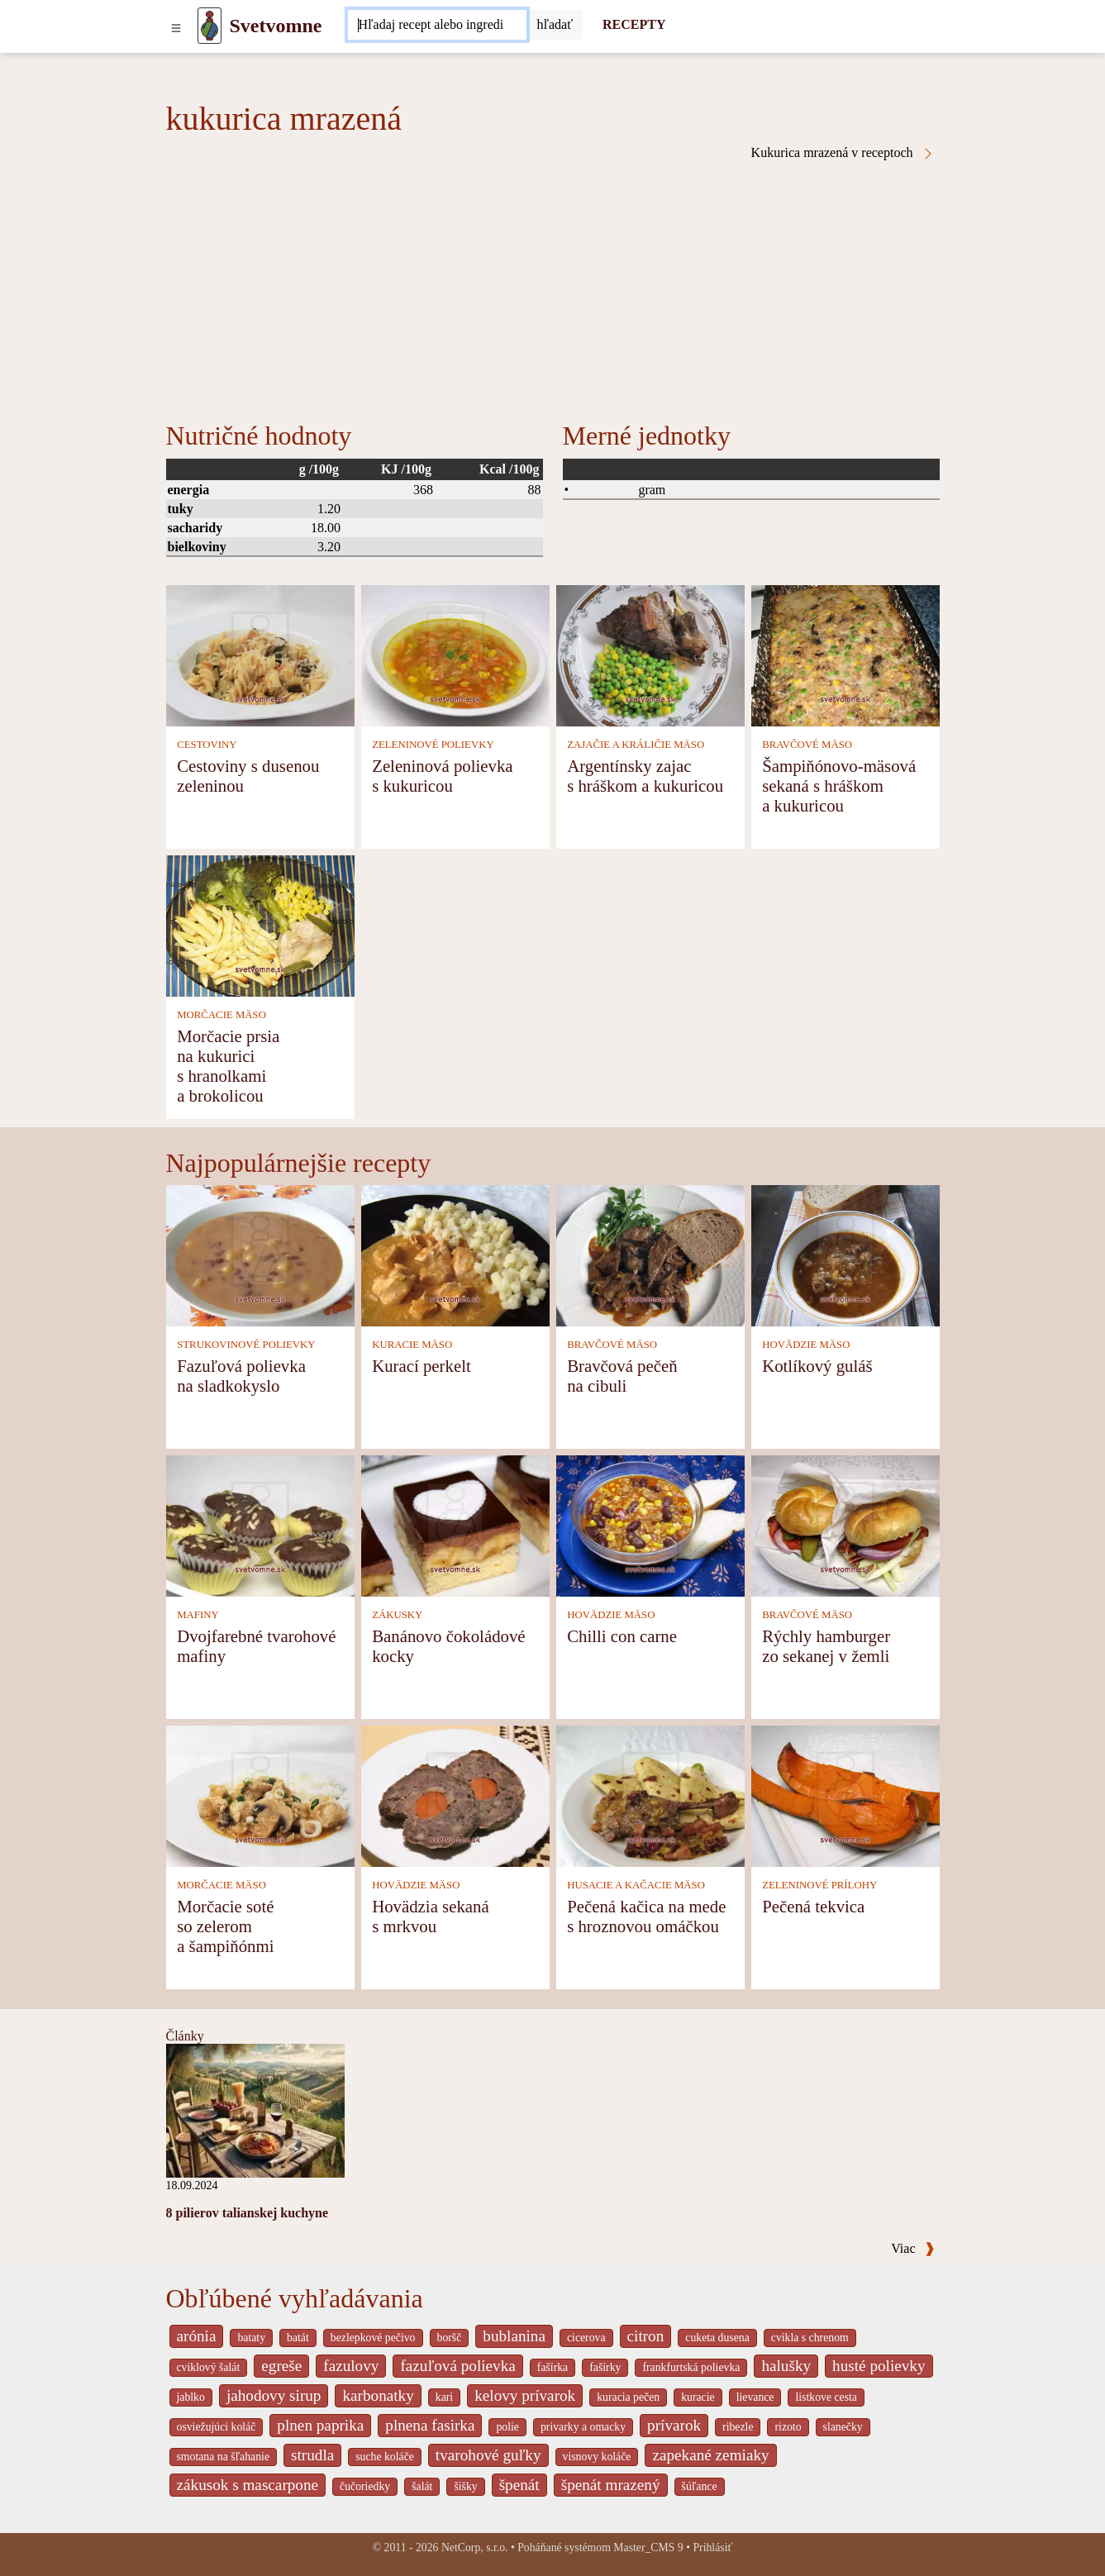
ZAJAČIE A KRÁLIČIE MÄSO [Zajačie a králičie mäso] (635, 744)
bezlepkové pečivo (373, 2337)
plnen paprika (320, 2425)
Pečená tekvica (813, 1906)
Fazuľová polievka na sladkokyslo (241, 1375)
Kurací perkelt (421, 1365)
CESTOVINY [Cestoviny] (206, 744)
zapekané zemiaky (710, 2455)
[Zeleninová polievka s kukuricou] (455, 654)
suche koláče (384, 2456)
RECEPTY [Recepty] (634, 24)
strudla (312, 2455)
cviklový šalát (209, 2367)
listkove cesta (825, 2397)
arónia (197, 2336)
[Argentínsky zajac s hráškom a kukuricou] (650, 654)
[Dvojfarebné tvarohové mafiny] (260, 1524)
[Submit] (554, 25)
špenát (519, 2484)
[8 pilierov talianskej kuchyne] (255, 2109)
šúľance (699, 2486)
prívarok (674, 2425)
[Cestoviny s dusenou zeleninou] (260, 654)
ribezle (737, 2427)
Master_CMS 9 (648, 2547)
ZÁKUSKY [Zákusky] (397, 1615)
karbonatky (377, 2395)
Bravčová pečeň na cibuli (622, 1375)
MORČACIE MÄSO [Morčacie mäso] (221, 1015)
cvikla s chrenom (810, 2337)
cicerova (586, 2337)
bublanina (514, 2336)
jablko (191, 2397)
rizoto (787, 2427)
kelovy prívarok (524, 2395)
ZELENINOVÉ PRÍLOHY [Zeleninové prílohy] (819, 1885)
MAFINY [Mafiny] (197, 1615)
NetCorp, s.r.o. (474, 2547)
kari (444, 2397)
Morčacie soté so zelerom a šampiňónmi (225, 1926)
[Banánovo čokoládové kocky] (455, 1524)
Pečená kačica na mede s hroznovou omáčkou (646, 1916)
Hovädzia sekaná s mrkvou (430, 1916)
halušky (786, 2365)
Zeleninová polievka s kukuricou (442, 775)
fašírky (605, 2367)
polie (507, 2427)
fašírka (552, 2367)
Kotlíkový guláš (817, 1365)
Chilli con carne (622, 1635)
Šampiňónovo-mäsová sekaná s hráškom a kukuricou (839, 785)
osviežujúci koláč (216, 2427)
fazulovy (351, 2365)
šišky (465, 2486)
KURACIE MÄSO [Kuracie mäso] (412, 1344)
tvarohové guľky (488, 2455)
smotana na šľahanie (223, 2456)
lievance (755, 2397)
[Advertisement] (553, 284)
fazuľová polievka (457, 2365)
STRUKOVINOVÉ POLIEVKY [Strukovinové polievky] (246, 1344)
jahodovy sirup (273, 2395)
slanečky (843, 2427)
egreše (281, 2365)
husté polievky (878, 2365)
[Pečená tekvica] (845, 1795)
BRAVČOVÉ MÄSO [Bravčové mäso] (807, 744)
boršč (449, 2337)
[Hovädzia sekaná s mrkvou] (455, 1795)
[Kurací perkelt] (455, 1254)
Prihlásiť (712, 2547)
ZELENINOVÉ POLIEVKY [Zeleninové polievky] (433, 744)
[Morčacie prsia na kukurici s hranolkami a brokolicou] (260, 924)
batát (298, 2337)
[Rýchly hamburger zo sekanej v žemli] (845, 1524)
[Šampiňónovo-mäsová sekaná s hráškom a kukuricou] (845, 654)
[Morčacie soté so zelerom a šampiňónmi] (260, 1795)
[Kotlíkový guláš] (845, 1254)
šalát (422, 2486)
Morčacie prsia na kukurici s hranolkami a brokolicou (228, 1065)
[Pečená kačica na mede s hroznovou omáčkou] (650, 1795)
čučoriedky (365, 2486)
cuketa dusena (717, 2337)
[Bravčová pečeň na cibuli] (650, 1254)
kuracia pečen (628, 2397)
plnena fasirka (429, 2425)
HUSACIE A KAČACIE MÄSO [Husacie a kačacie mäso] (636, 1885)
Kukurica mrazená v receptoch (843, 152)
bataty (251, 2337)
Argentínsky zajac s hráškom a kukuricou (645, 775)
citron (645, 2336)
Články (185, 2036)
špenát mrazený (610, 2484)
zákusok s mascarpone (248, 2484)
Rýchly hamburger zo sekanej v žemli (826, 1645)
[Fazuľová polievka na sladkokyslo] (260, 1254)
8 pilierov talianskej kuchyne (247, 2213)
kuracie (697, 2397)
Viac (912, 2248)
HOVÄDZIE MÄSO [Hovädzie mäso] (806, 1344)
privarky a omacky (583, 2427)
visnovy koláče (597, 2456)
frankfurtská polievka (691, 2367)
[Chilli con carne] (650, 1524)
